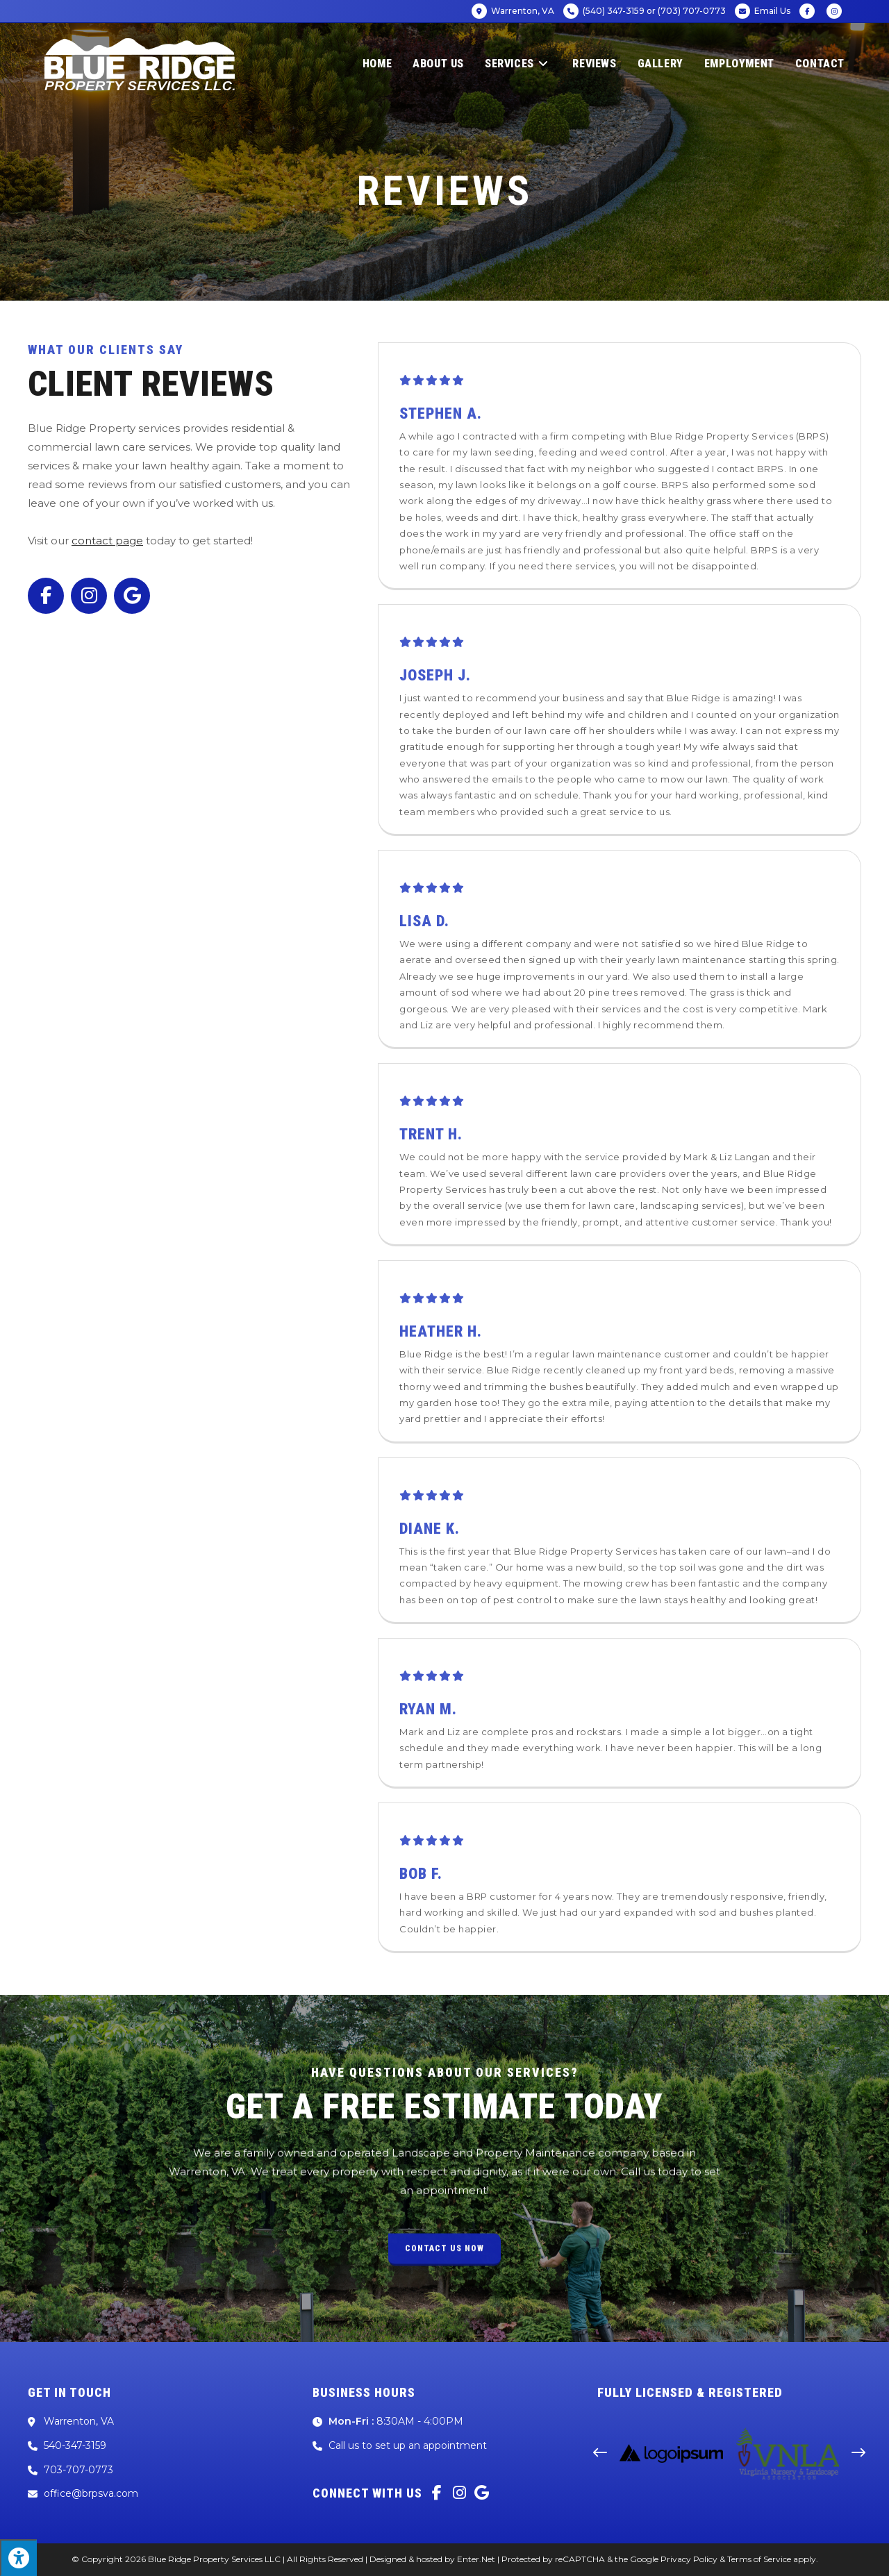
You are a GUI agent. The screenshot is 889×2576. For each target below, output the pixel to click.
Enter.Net (476, 2559)
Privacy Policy (688, 2559)
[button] (600, 2453)
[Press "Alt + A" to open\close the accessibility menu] (18, 2557)
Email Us (762, 11)
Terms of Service (759, 2559)
